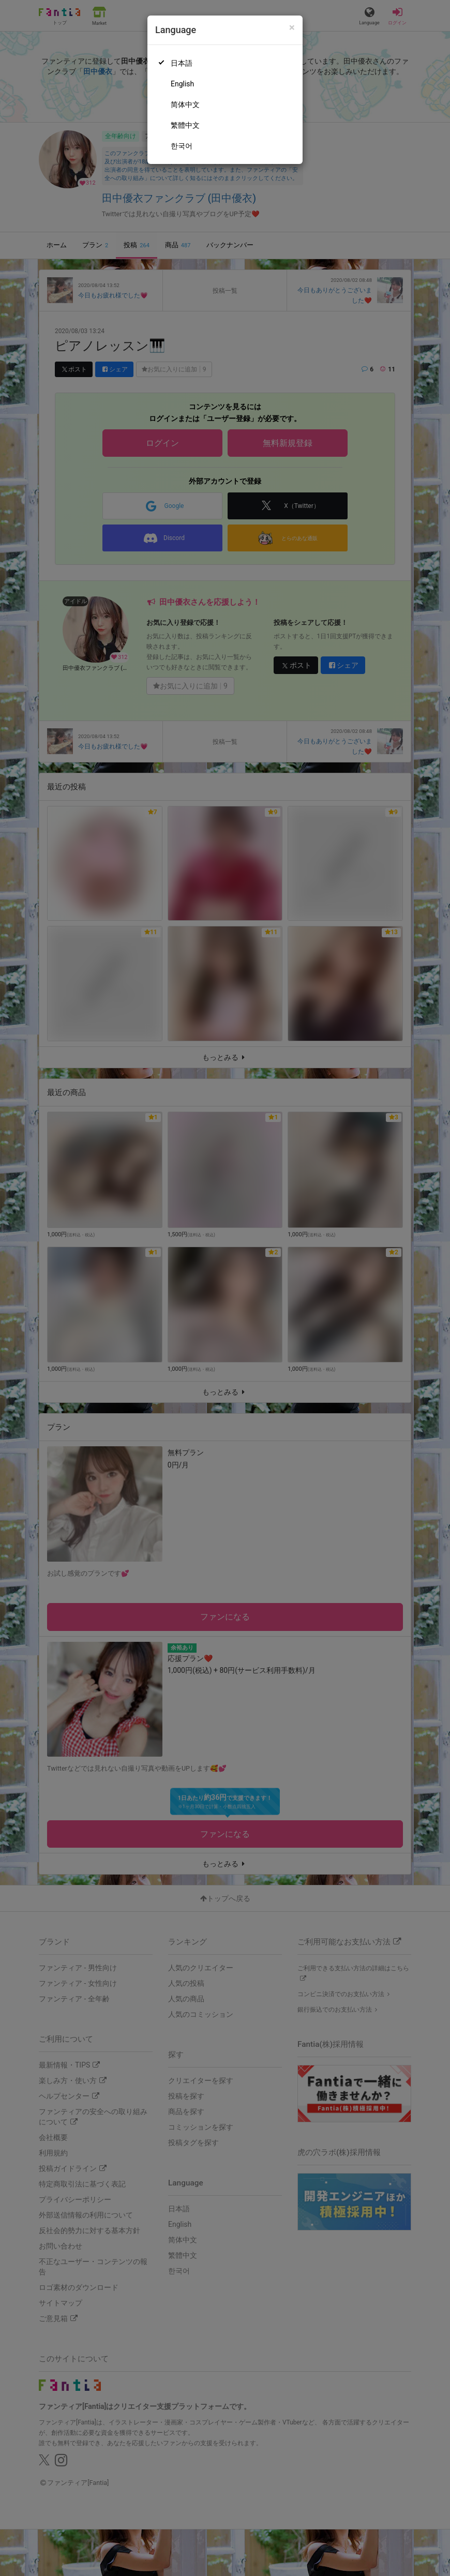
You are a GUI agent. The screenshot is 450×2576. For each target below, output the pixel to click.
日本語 (181, 63)
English (182, 84)
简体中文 (185, 104)
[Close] (292, 27)
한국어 (181, 146)
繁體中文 (185, 125)
